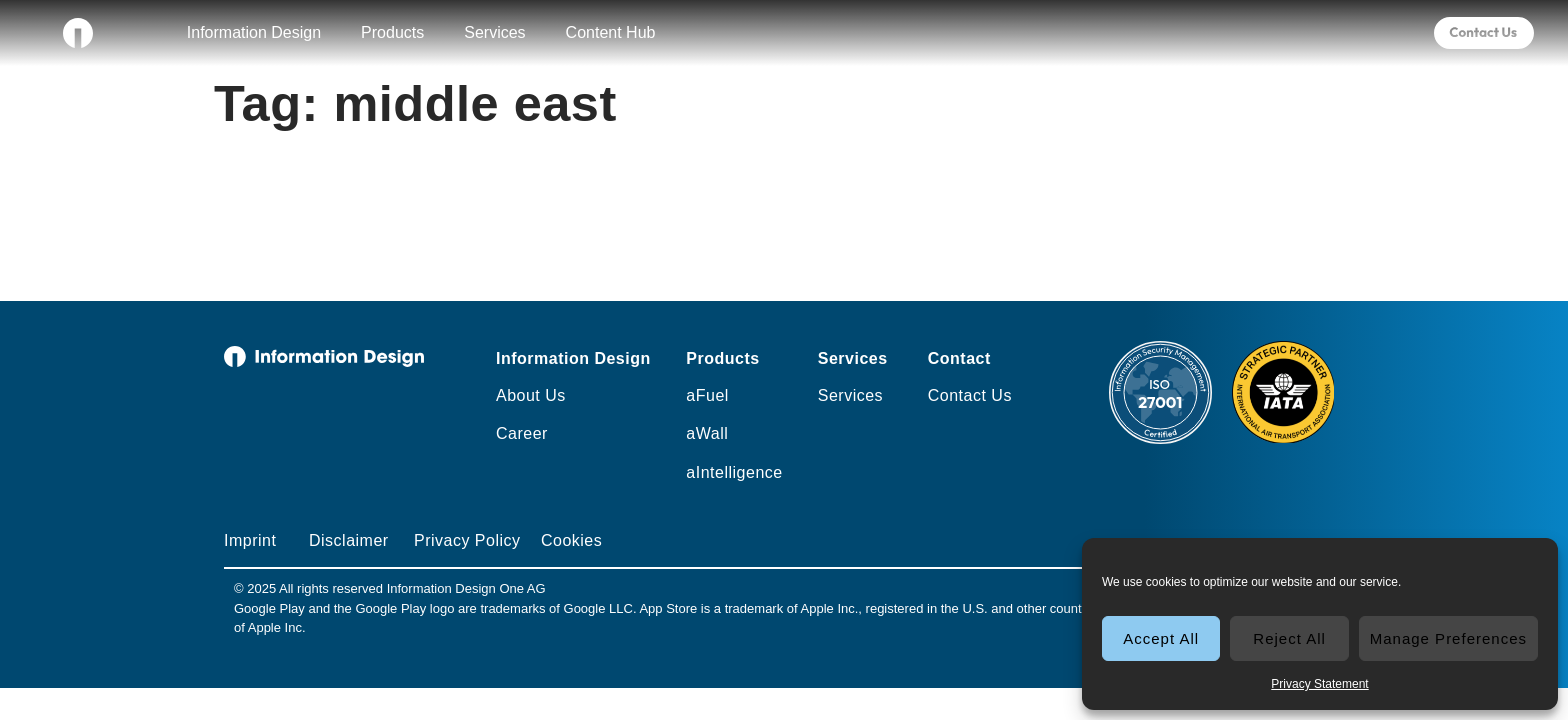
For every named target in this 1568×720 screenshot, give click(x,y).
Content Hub (611, 32)
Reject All (1289, 638)
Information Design (254, 32)
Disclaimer (349, 540)
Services (494, 32)
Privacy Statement (1319, 684)
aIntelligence (734, 472)
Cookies (571, 540)
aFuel (707, 395)
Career (522, 433)
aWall (707, 433)
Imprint (250, 540)
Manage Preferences (1448, 638)
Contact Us (970, 395)
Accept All (1161, 638)
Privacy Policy (467, 540)
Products (392, 32)
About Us (531, 395)
